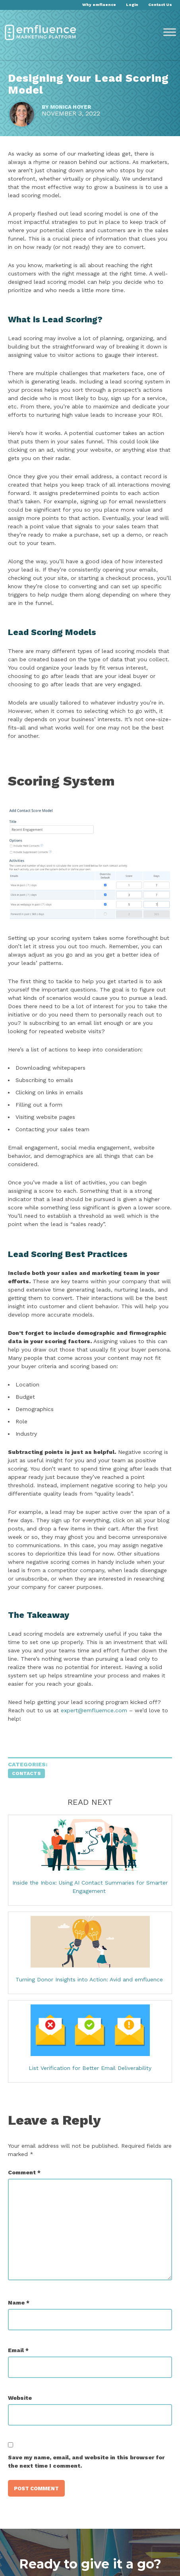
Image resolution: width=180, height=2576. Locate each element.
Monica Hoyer (70, 107)
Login (132, 4)
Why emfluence (99, 4)
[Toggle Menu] (169, 32)
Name (18, 2302)
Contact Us (160, 4)
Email (18, 2350)
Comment (24, 2172)
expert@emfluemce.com (94, 1710)
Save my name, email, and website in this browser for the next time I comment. (86, 2461)
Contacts (26, 1773)
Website (20, 2398)
